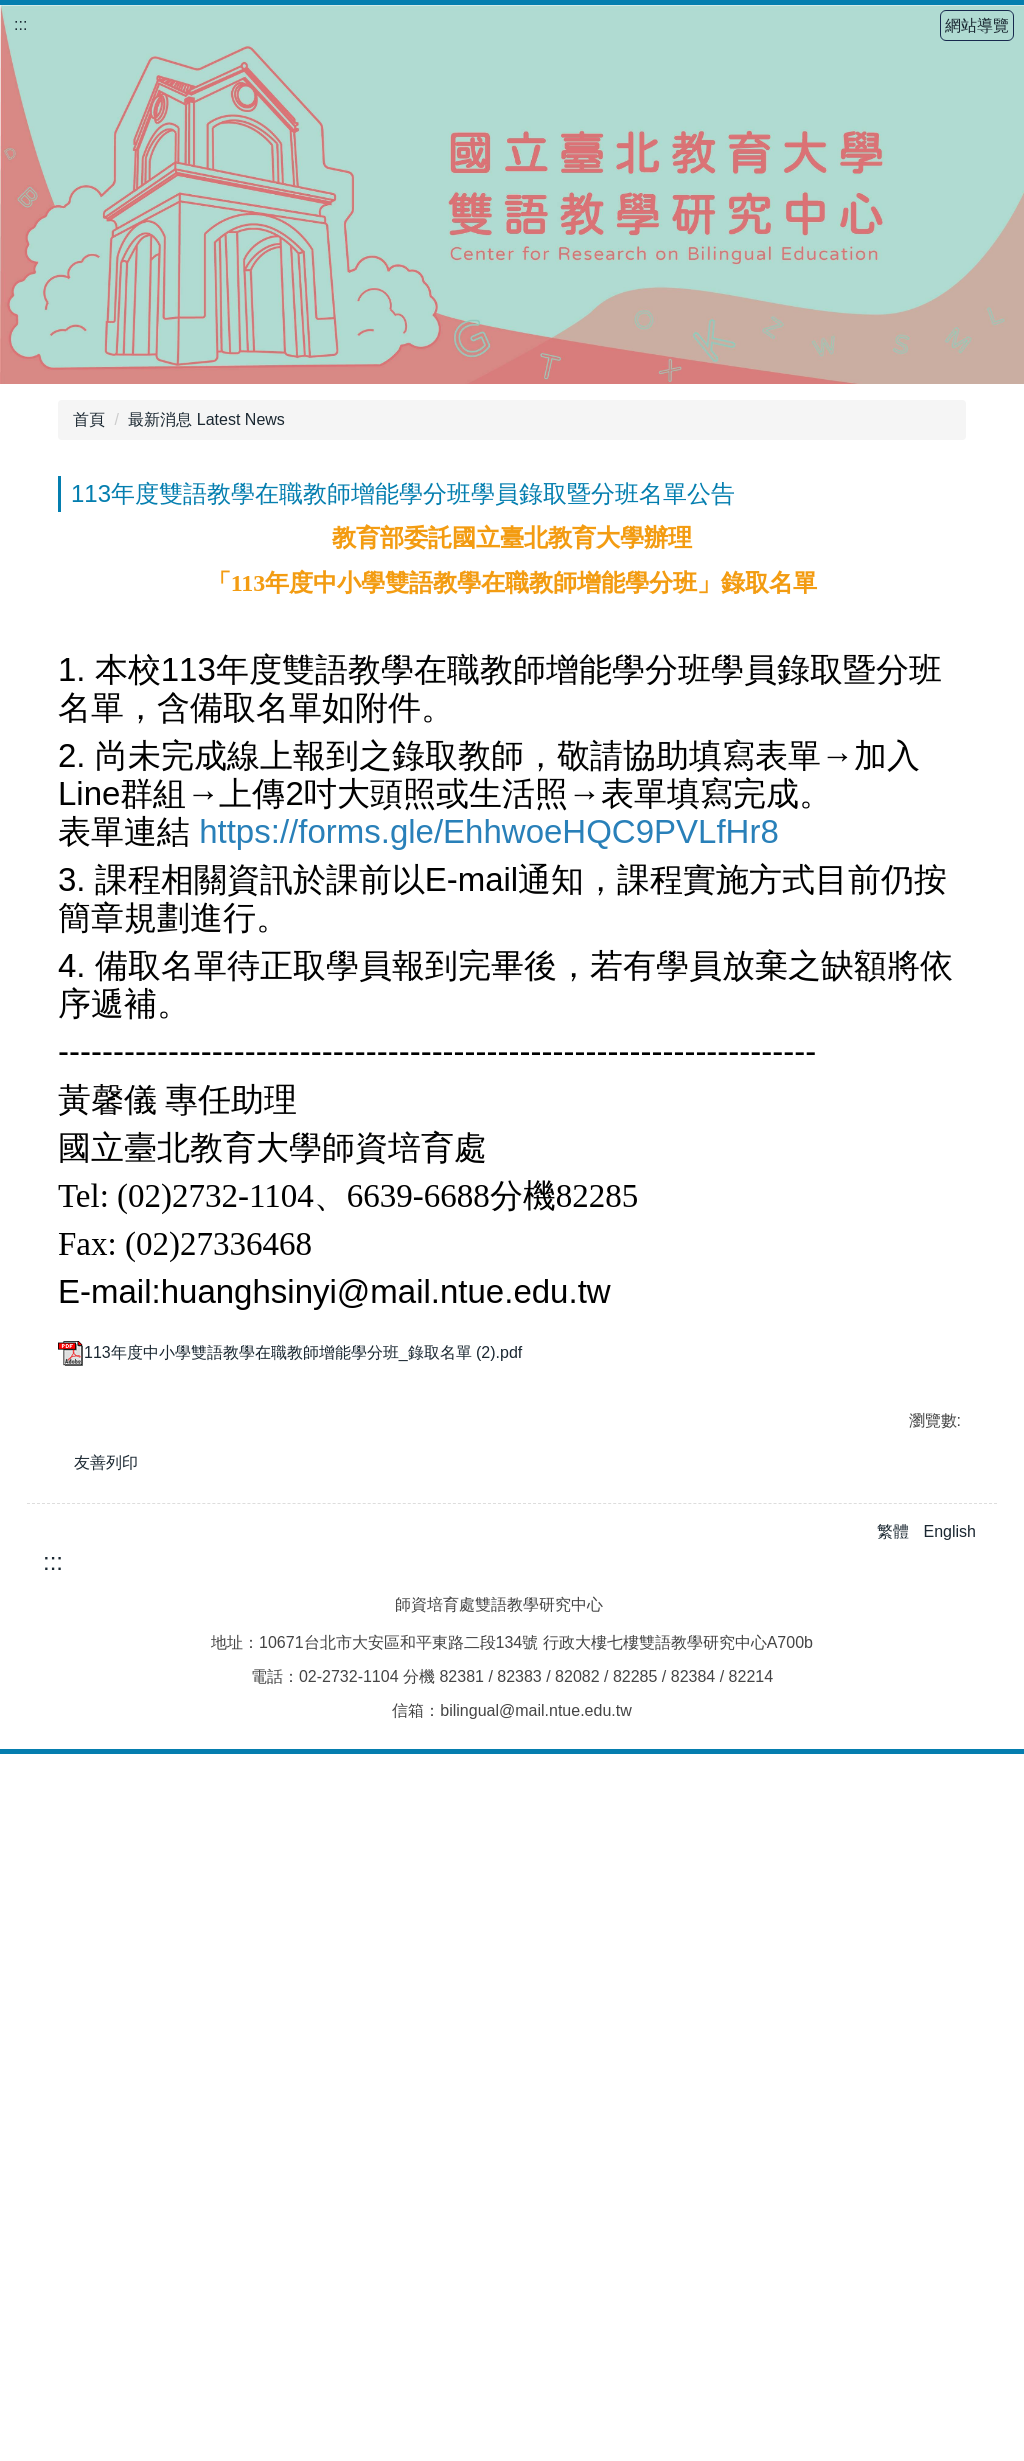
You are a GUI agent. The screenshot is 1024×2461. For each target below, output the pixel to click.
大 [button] (949, 529)
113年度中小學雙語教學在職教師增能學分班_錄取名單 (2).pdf (290, 2000)
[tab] (480, 1952)
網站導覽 (977, 25)
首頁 (89, 419)
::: (20, 24)
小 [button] (870, 529)
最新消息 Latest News (206, 419)
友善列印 (106, 2110)
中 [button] (909, 529)
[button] (83, 1660)
